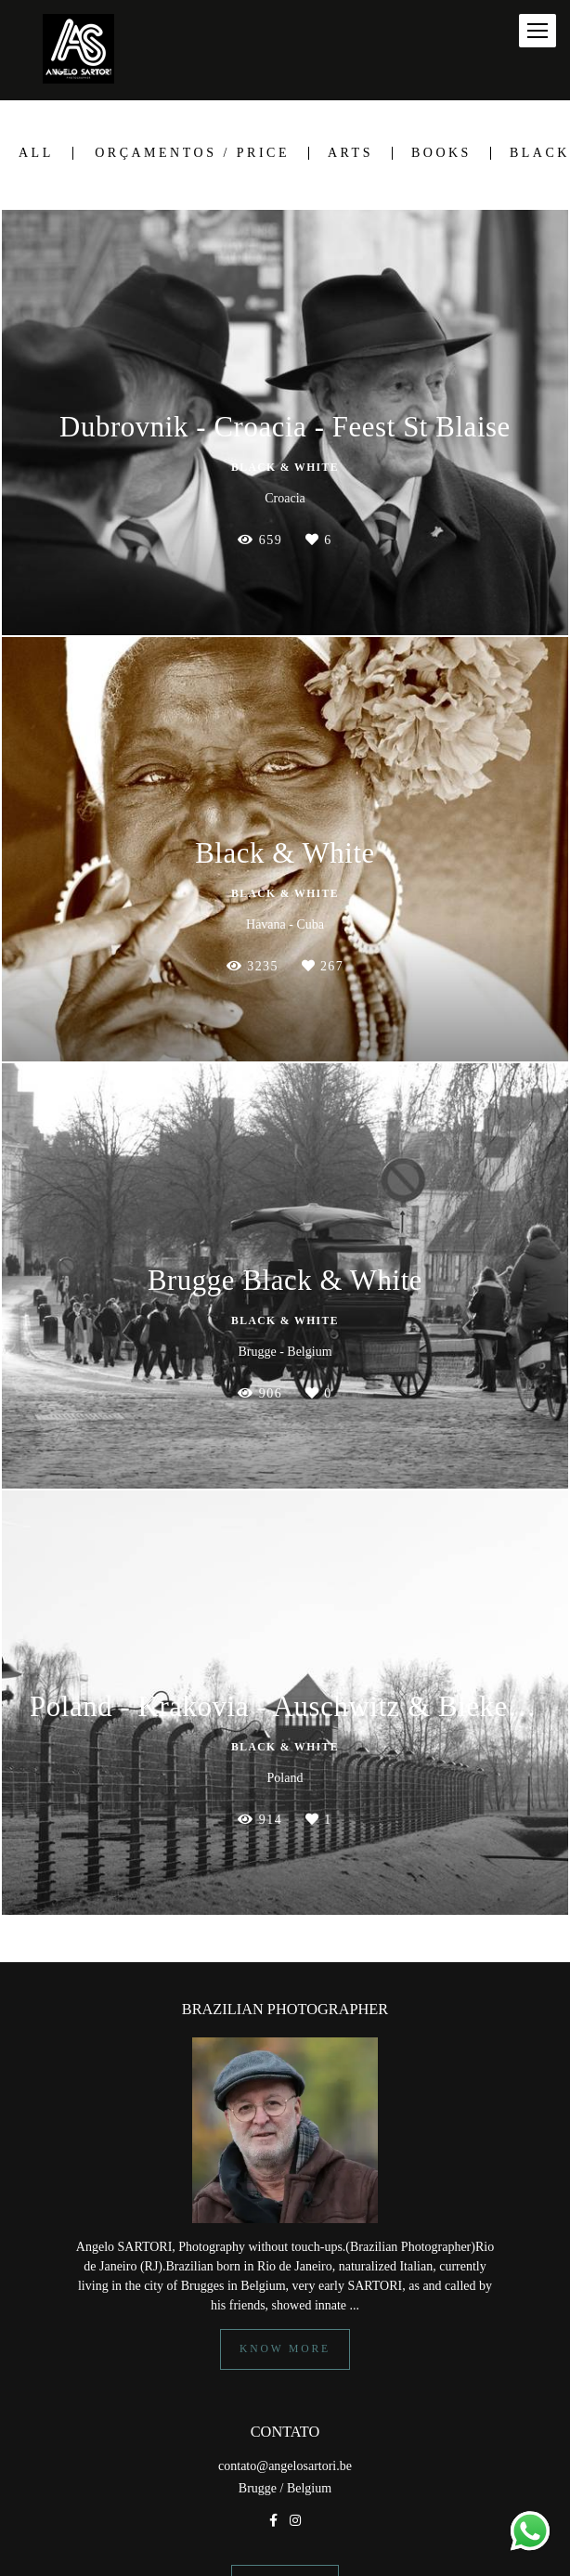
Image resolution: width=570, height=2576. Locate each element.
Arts (350, 153)
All (36, 153)
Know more (285, 2349)
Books (441, 153)
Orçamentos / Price (192, 153)
